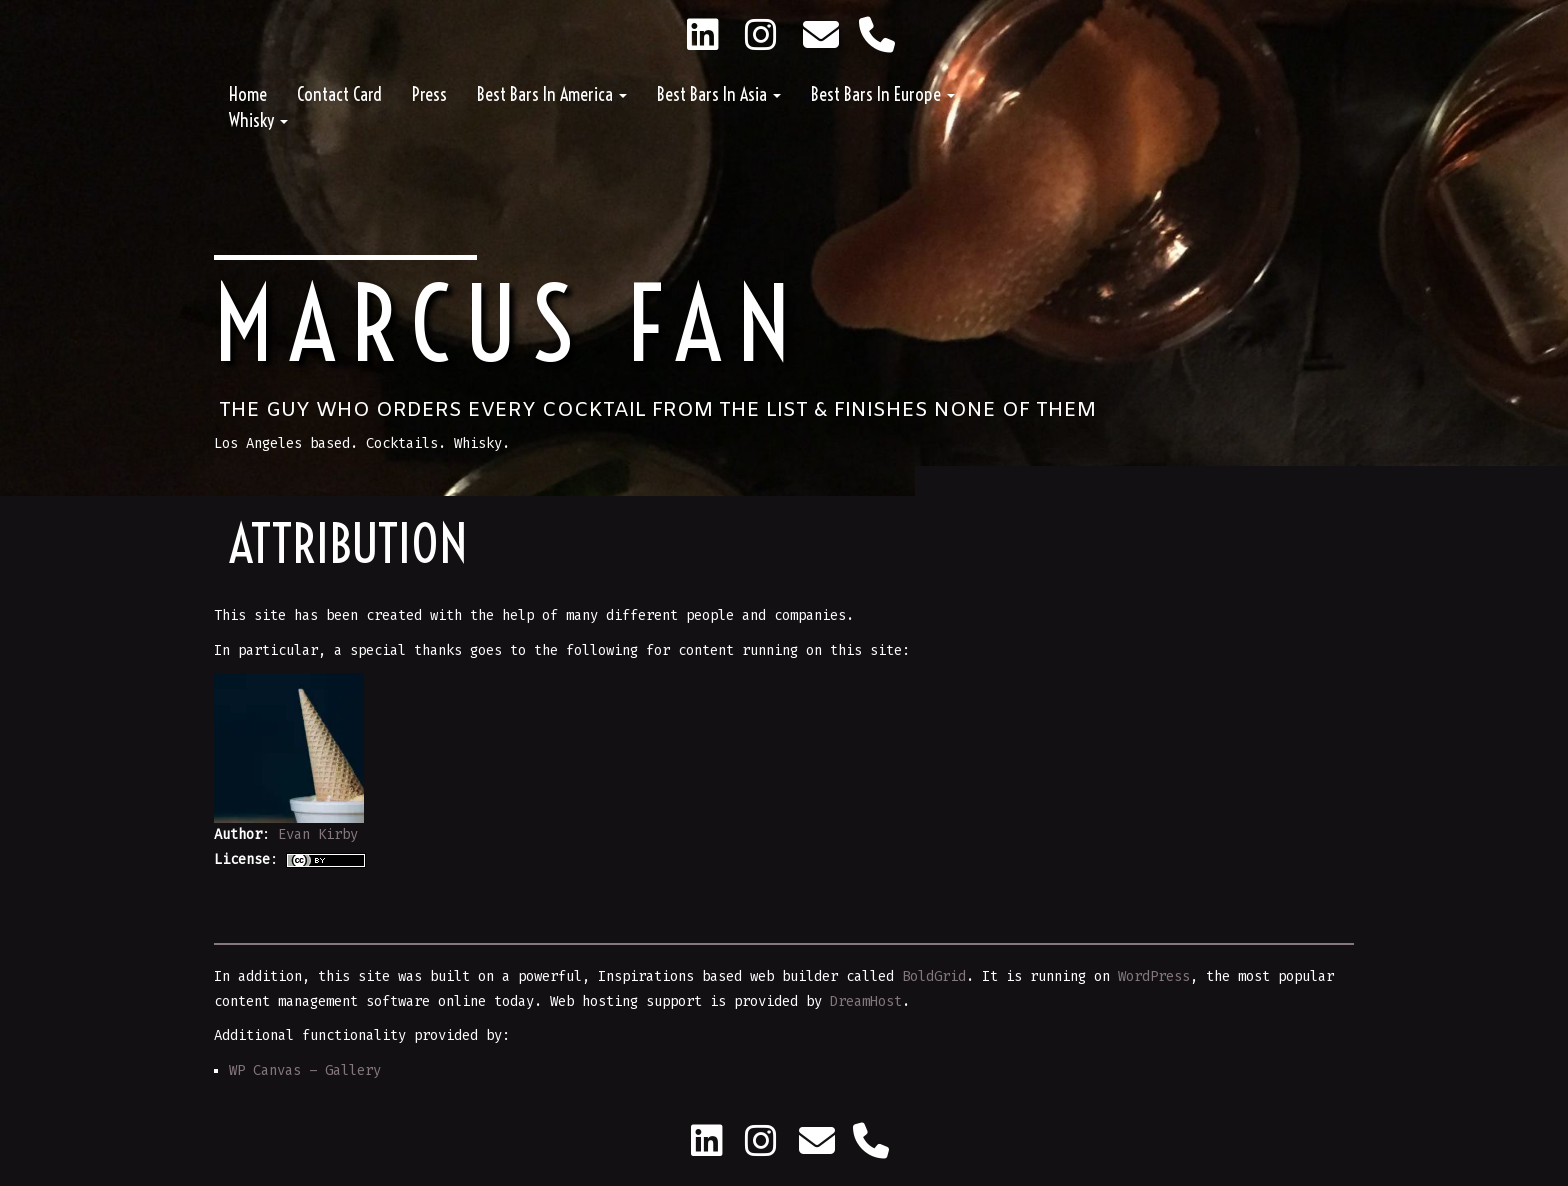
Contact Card (339, 94)
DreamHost (866, 1001)
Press (429, 94)
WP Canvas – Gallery (305, 1070)
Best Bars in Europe (883, 94)
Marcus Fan (509, 324)
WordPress (1154, 976)
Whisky (258, 120)
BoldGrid (934, 976)
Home (248, 94)
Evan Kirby (318, 834)
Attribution (348, 544)
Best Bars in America (552, 94)
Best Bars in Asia (719, 94)
